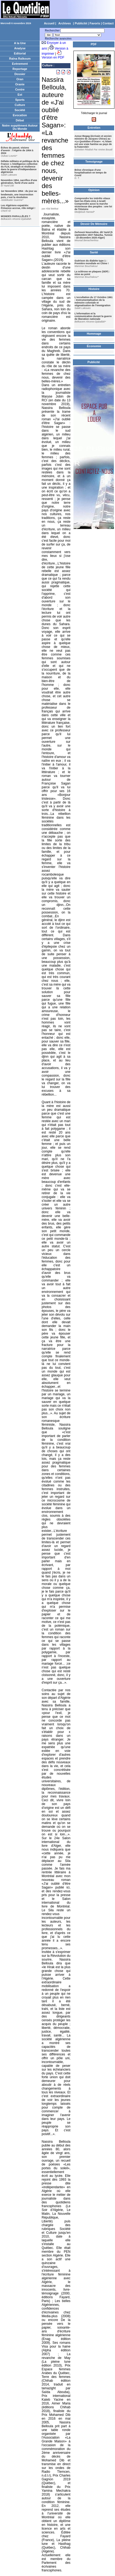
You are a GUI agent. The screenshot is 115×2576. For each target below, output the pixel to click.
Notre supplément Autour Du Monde (20, 127)
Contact (108, 23)
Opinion (94, 190)
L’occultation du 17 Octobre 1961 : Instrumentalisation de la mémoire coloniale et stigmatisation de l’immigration (94, 301)
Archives (64, 23)
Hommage (94, 333)
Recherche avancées (58, 38)
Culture (20, 104)
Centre (20, 89)
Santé (94, 252)
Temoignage (94, 161)
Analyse (19, 48)
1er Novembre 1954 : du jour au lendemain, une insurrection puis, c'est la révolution (19, 194)
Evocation (20, 115)
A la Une (20, 43)
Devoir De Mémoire (93, 223)
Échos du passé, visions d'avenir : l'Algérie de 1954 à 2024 (17, 150)
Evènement (20, 63)
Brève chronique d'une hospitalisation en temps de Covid (91, 173)
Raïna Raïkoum (20, 58)
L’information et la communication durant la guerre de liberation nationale (93, 316)
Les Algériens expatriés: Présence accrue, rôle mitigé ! (18, 206)
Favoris (95, 23)
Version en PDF (53, 57)
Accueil (49, 23)
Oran (19, 79)
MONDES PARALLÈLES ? (15, 216)
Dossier (19, 74)
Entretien (93, 127)
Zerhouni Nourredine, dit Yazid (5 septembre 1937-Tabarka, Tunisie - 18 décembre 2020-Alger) (94, 235)
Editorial (20, 53)
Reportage (19, 68)
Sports (20, 99)
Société (20, 110)
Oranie (20, 84)
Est (20, 94)
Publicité (81, 23)
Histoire (94, 288)
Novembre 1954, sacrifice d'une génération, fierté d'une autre (19, 181)
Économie (94, 346)
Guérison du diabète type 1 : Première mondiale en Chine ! (92, 262)
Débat (20, 120)
